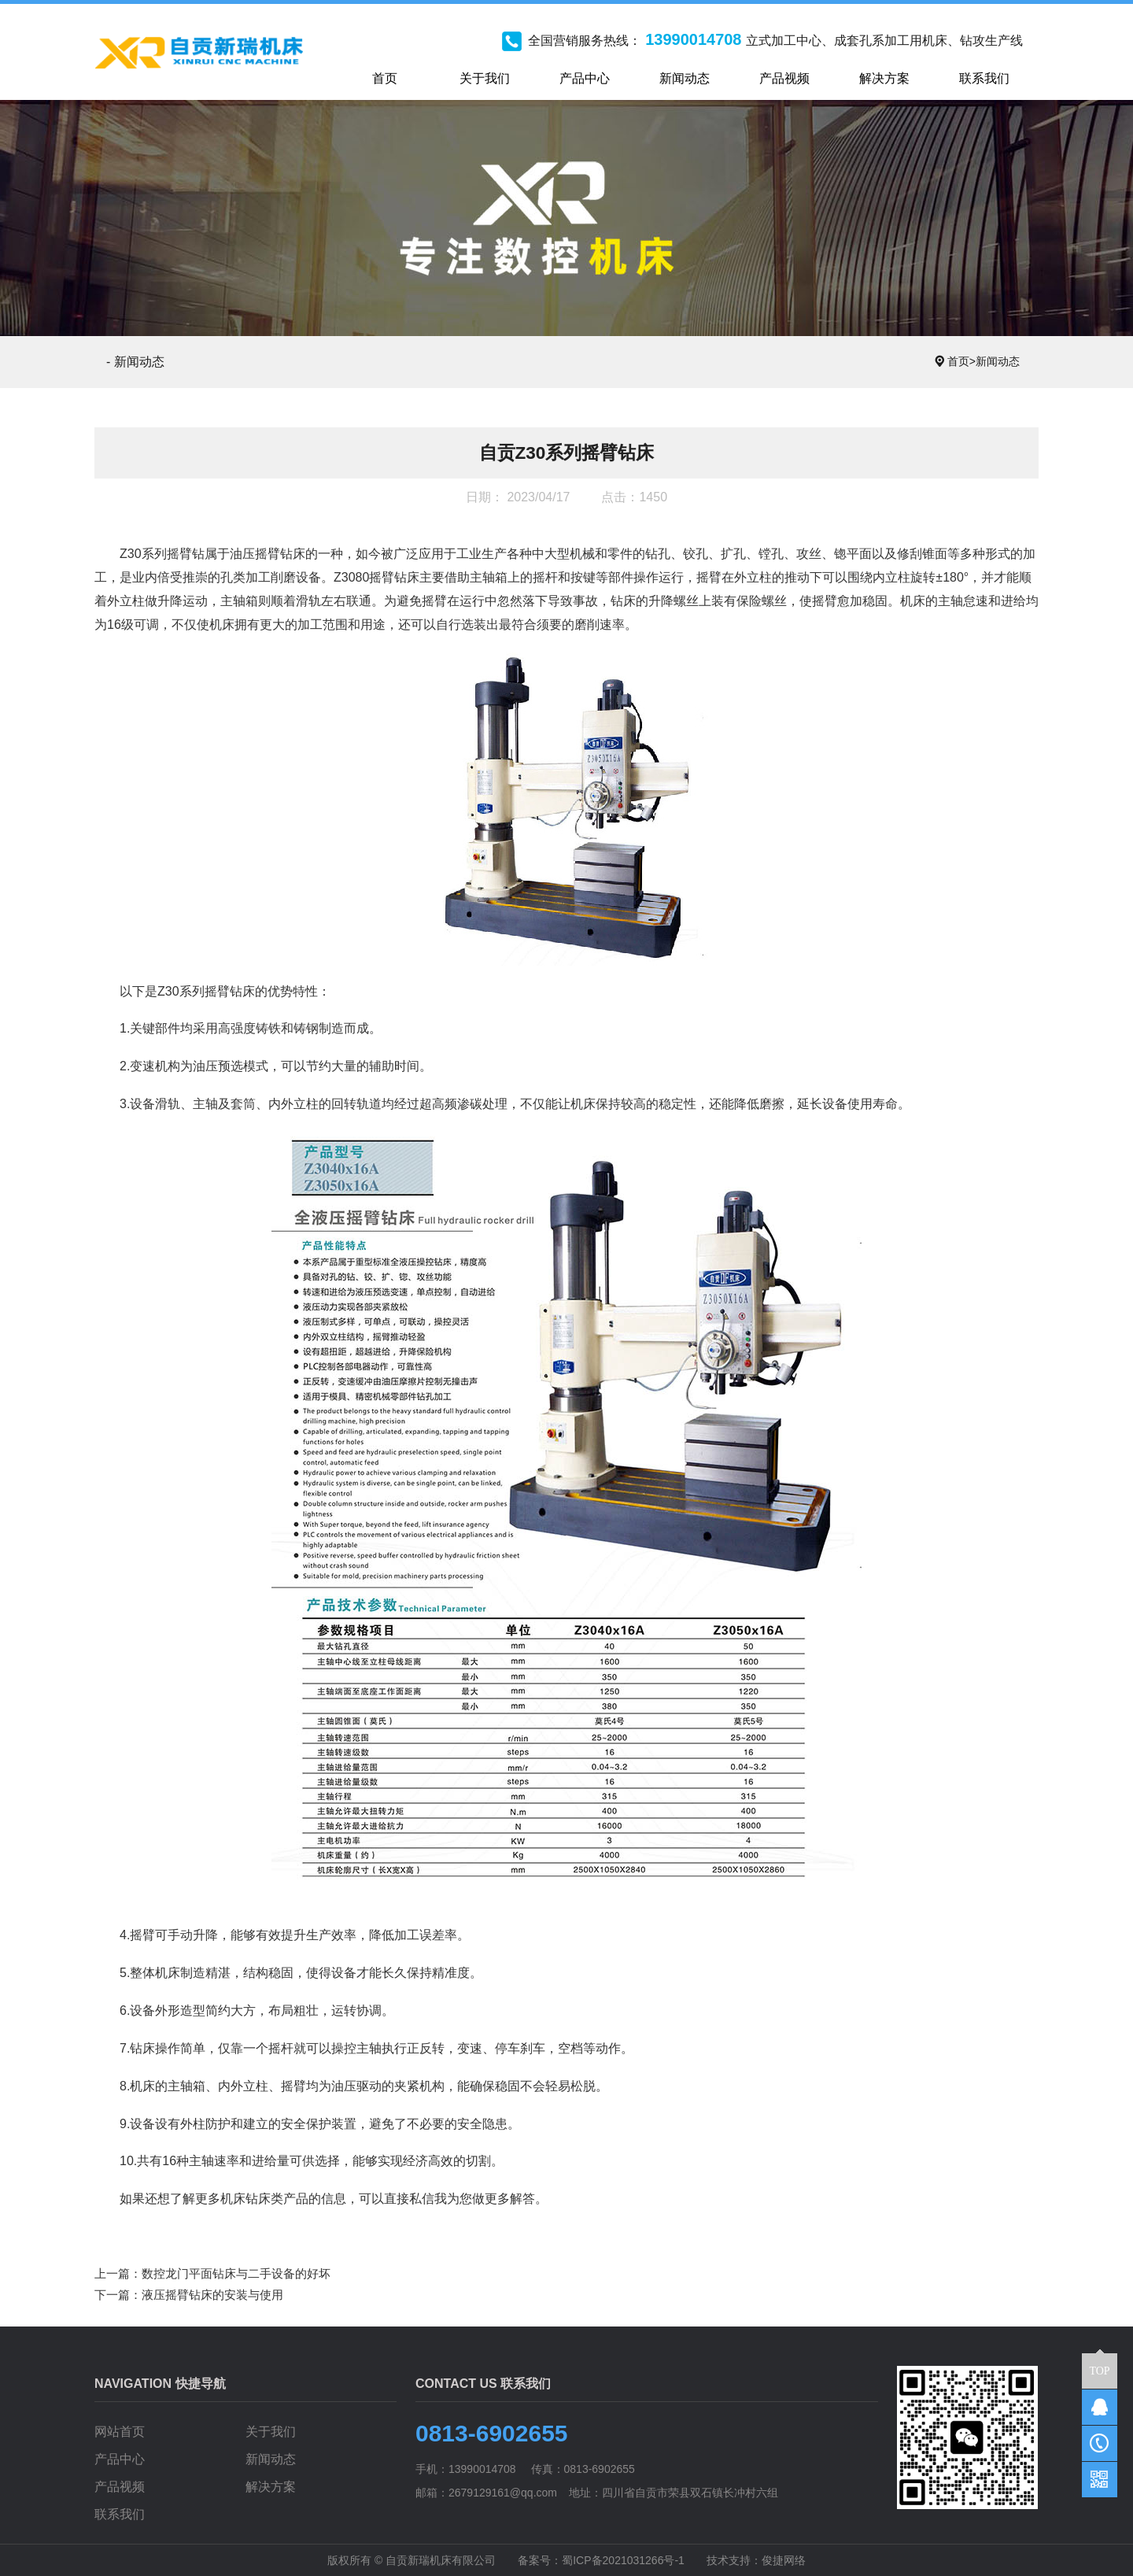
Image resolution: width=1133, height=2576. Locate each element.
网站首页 (119, 2431)
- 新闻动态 (135, 361)
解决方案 (270, 2486)
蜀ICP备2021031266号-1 (623, 2560)
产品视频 (119, 2486)
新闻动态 (998, 361)
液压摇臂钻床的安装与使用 (212, 2294)
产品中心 (119, 2459)
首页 (961, 361)
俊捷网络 (784, 2560)
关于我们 (270, 2431)
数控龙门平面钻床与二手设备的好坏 (236, 2273)
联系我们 (119, 2514)
